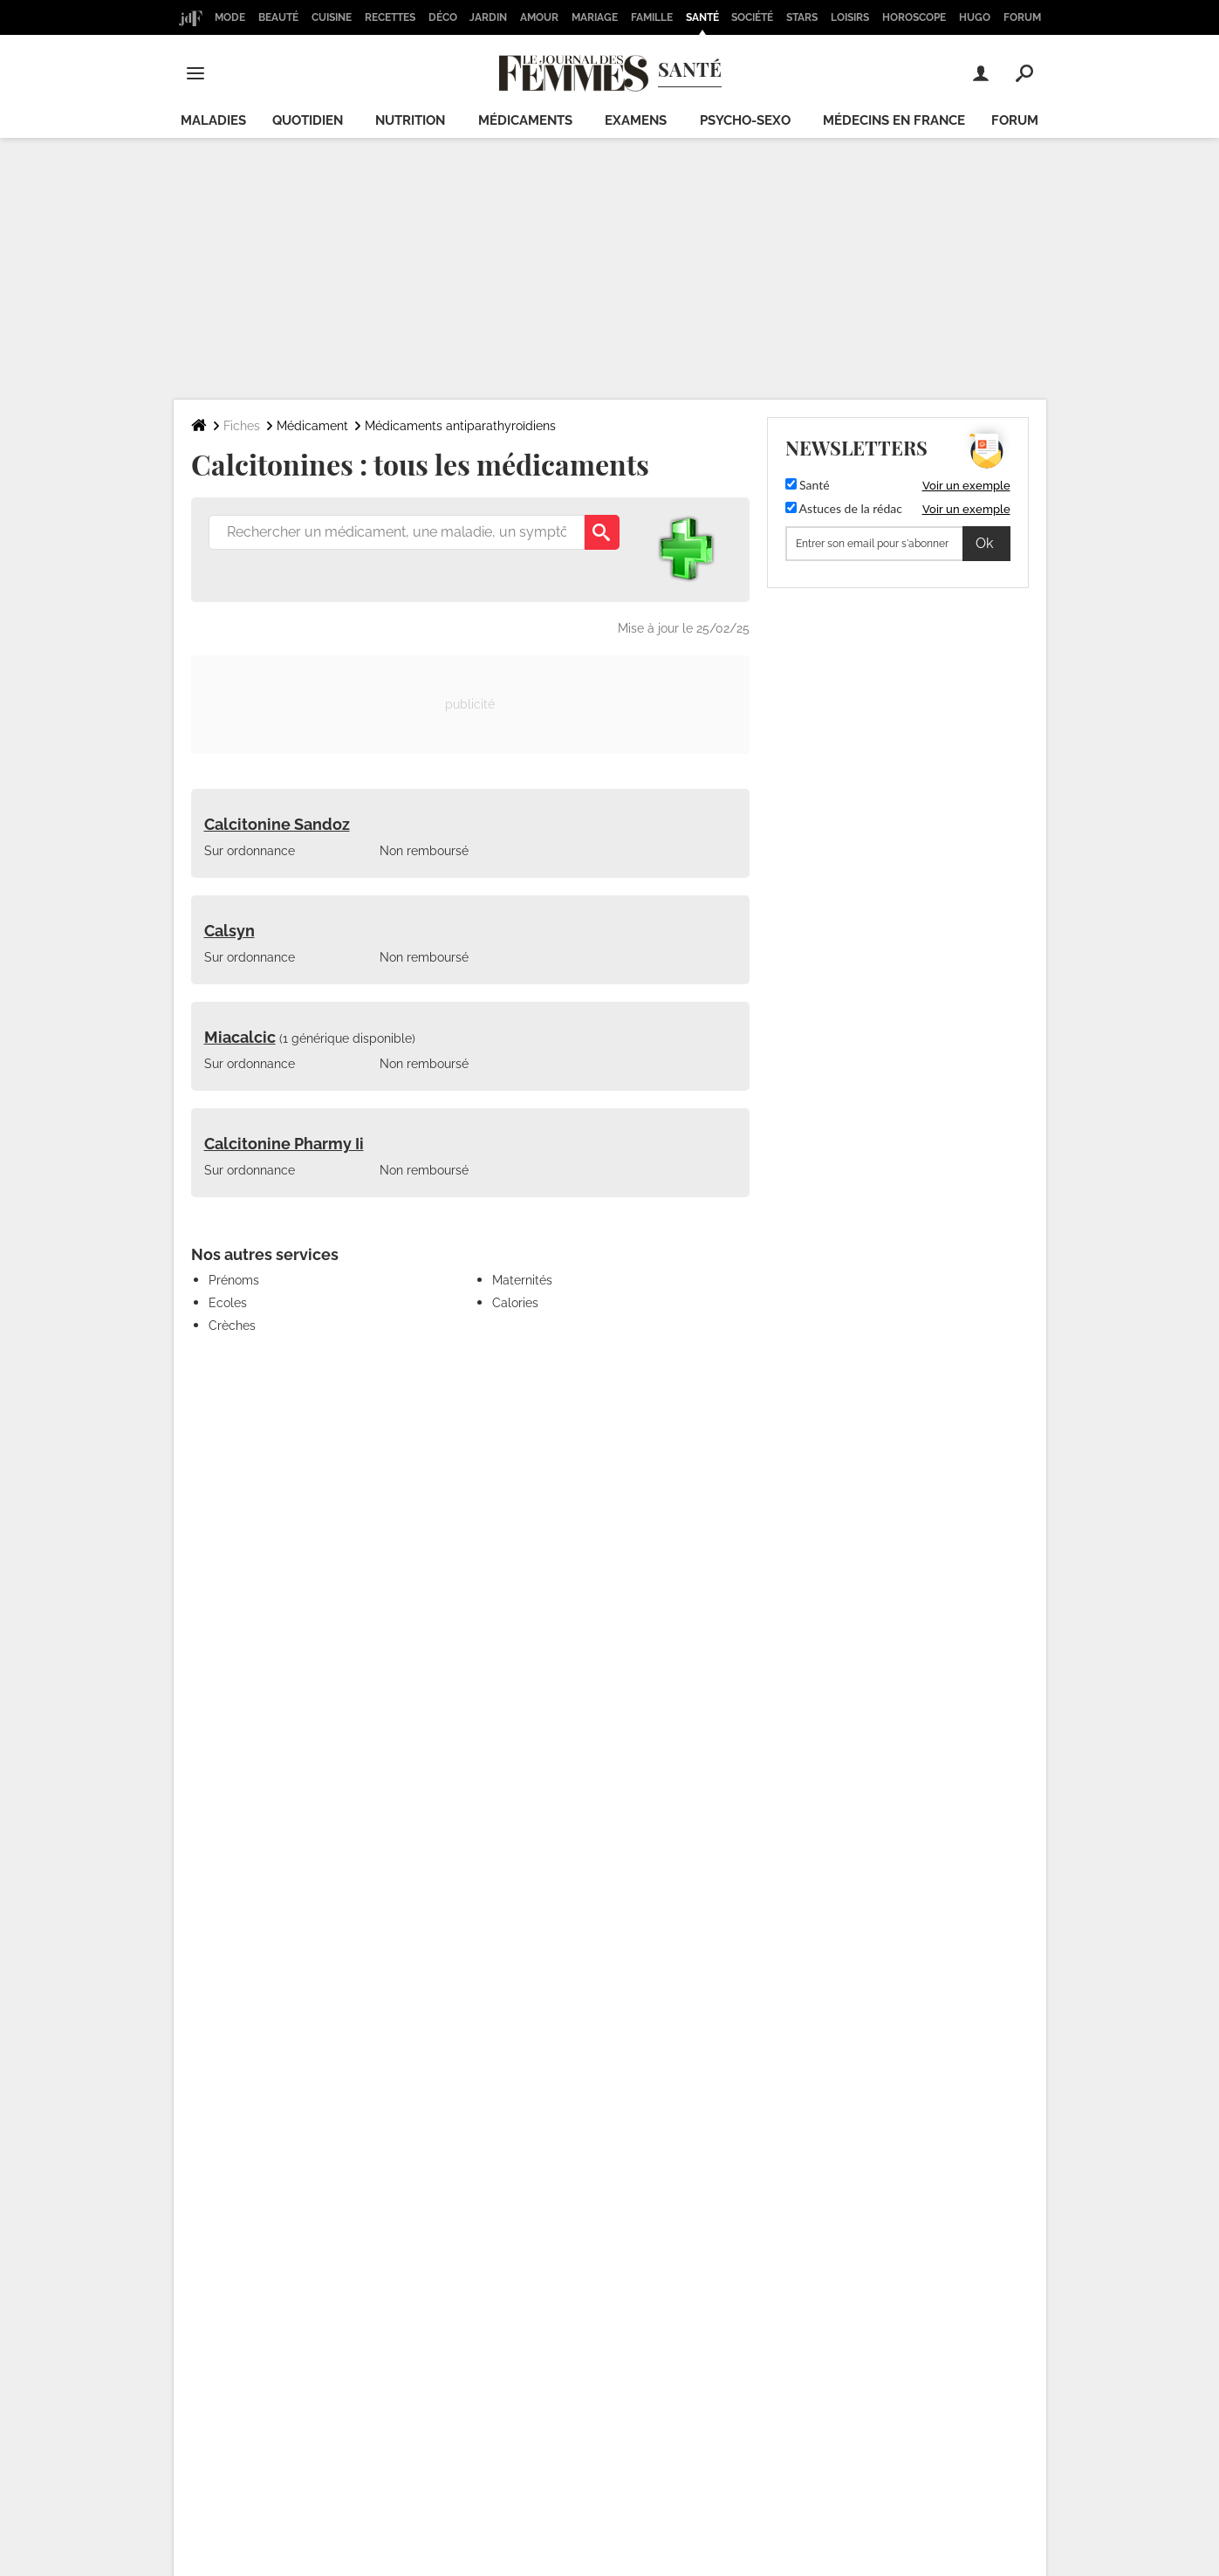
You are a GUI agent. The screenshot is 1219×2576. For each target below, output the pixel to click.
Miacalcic (240, 1037)
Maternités (522, 1280)
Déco (442, 17)
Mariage (595, 17)
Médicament (312, 426)
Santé (702, 17)
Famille (652, 17)
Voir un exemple (966, 485)
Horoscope (914, 17)
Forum (1022, 17)
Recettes (390, 17)
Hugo (974, 17)
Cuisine (332, 17)
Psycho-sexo (745, 120)
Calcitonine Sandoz (277, 824)
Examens (636, 120)
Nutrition (410, 120)
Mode (230, 17)
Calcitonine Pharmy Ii (284, 1143)
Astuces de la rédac (843, 508)
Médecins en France (894, 120)
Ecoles (228, 1303)
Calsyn (229, 930)
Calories (515, 1303)
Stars (802, 17)
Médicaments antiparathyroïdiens (460, 426)
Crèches (232, 1326)
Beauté (278, 17)
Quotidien (307, 120)
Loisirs (850, 17)
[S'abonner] (897, 543)
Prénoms (234, 1280)
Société (752, 17)
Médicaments (525, 120)
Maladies (213, 120)
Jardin (488, 17)
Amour (539, 17)
